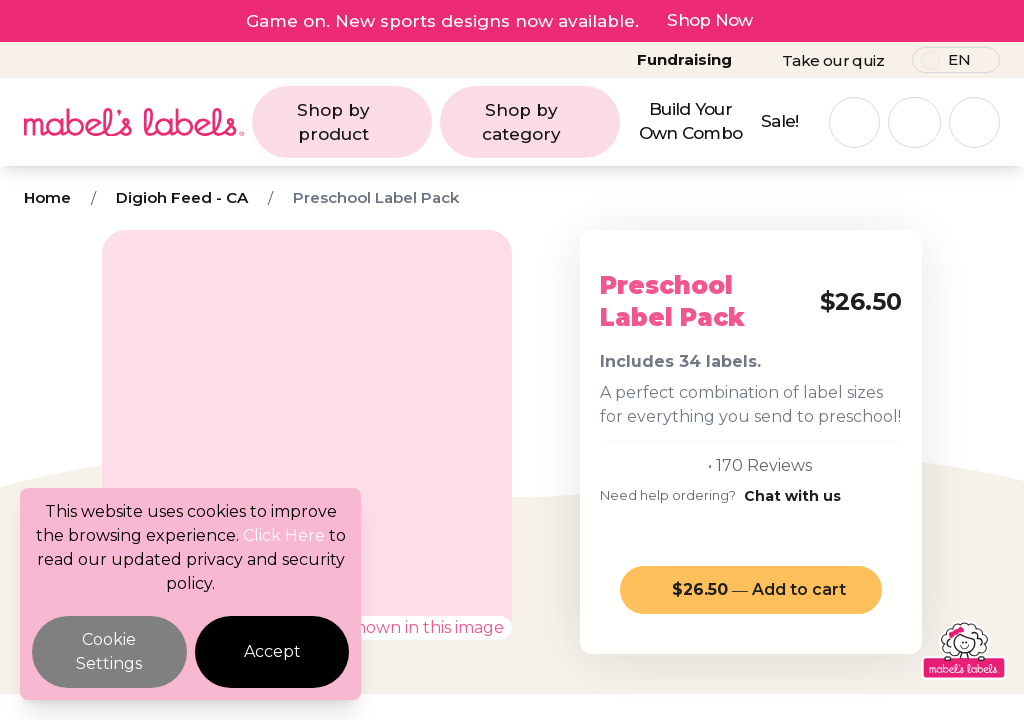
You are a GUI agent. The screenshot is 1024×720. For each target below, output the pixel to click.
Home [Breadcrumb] (47, 197)
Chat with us (792, 496)
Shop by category (545, 122)
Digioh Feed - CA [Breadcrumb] (182, 197)
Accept (272, 651)
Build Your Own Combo (691, 121)
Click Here (284, 535)
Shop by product (359, 122)
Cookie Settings (109, 651)
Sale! (780, 121)
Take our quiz (833, 60)
